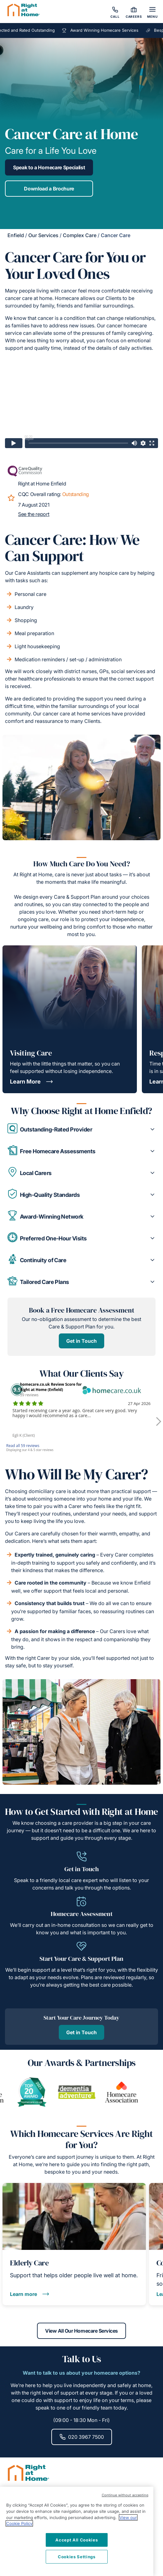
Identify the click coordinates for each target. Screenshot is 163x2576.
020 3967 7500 (81, 2437)
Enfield (15, 235)
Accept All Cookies (76, 2539)
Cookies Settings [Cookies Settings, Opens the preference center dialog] (76, 2556)
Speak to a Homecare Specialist (49, 167)
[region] (76, 2531)
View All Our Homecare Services (81, 2331)
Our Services (43, 235)
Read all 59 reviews (22, 1445)
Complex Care (79, 235)
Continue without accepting (125, 2495)
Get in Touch (81, 1341)
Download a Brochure (49, 188)
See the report (33, 514)
